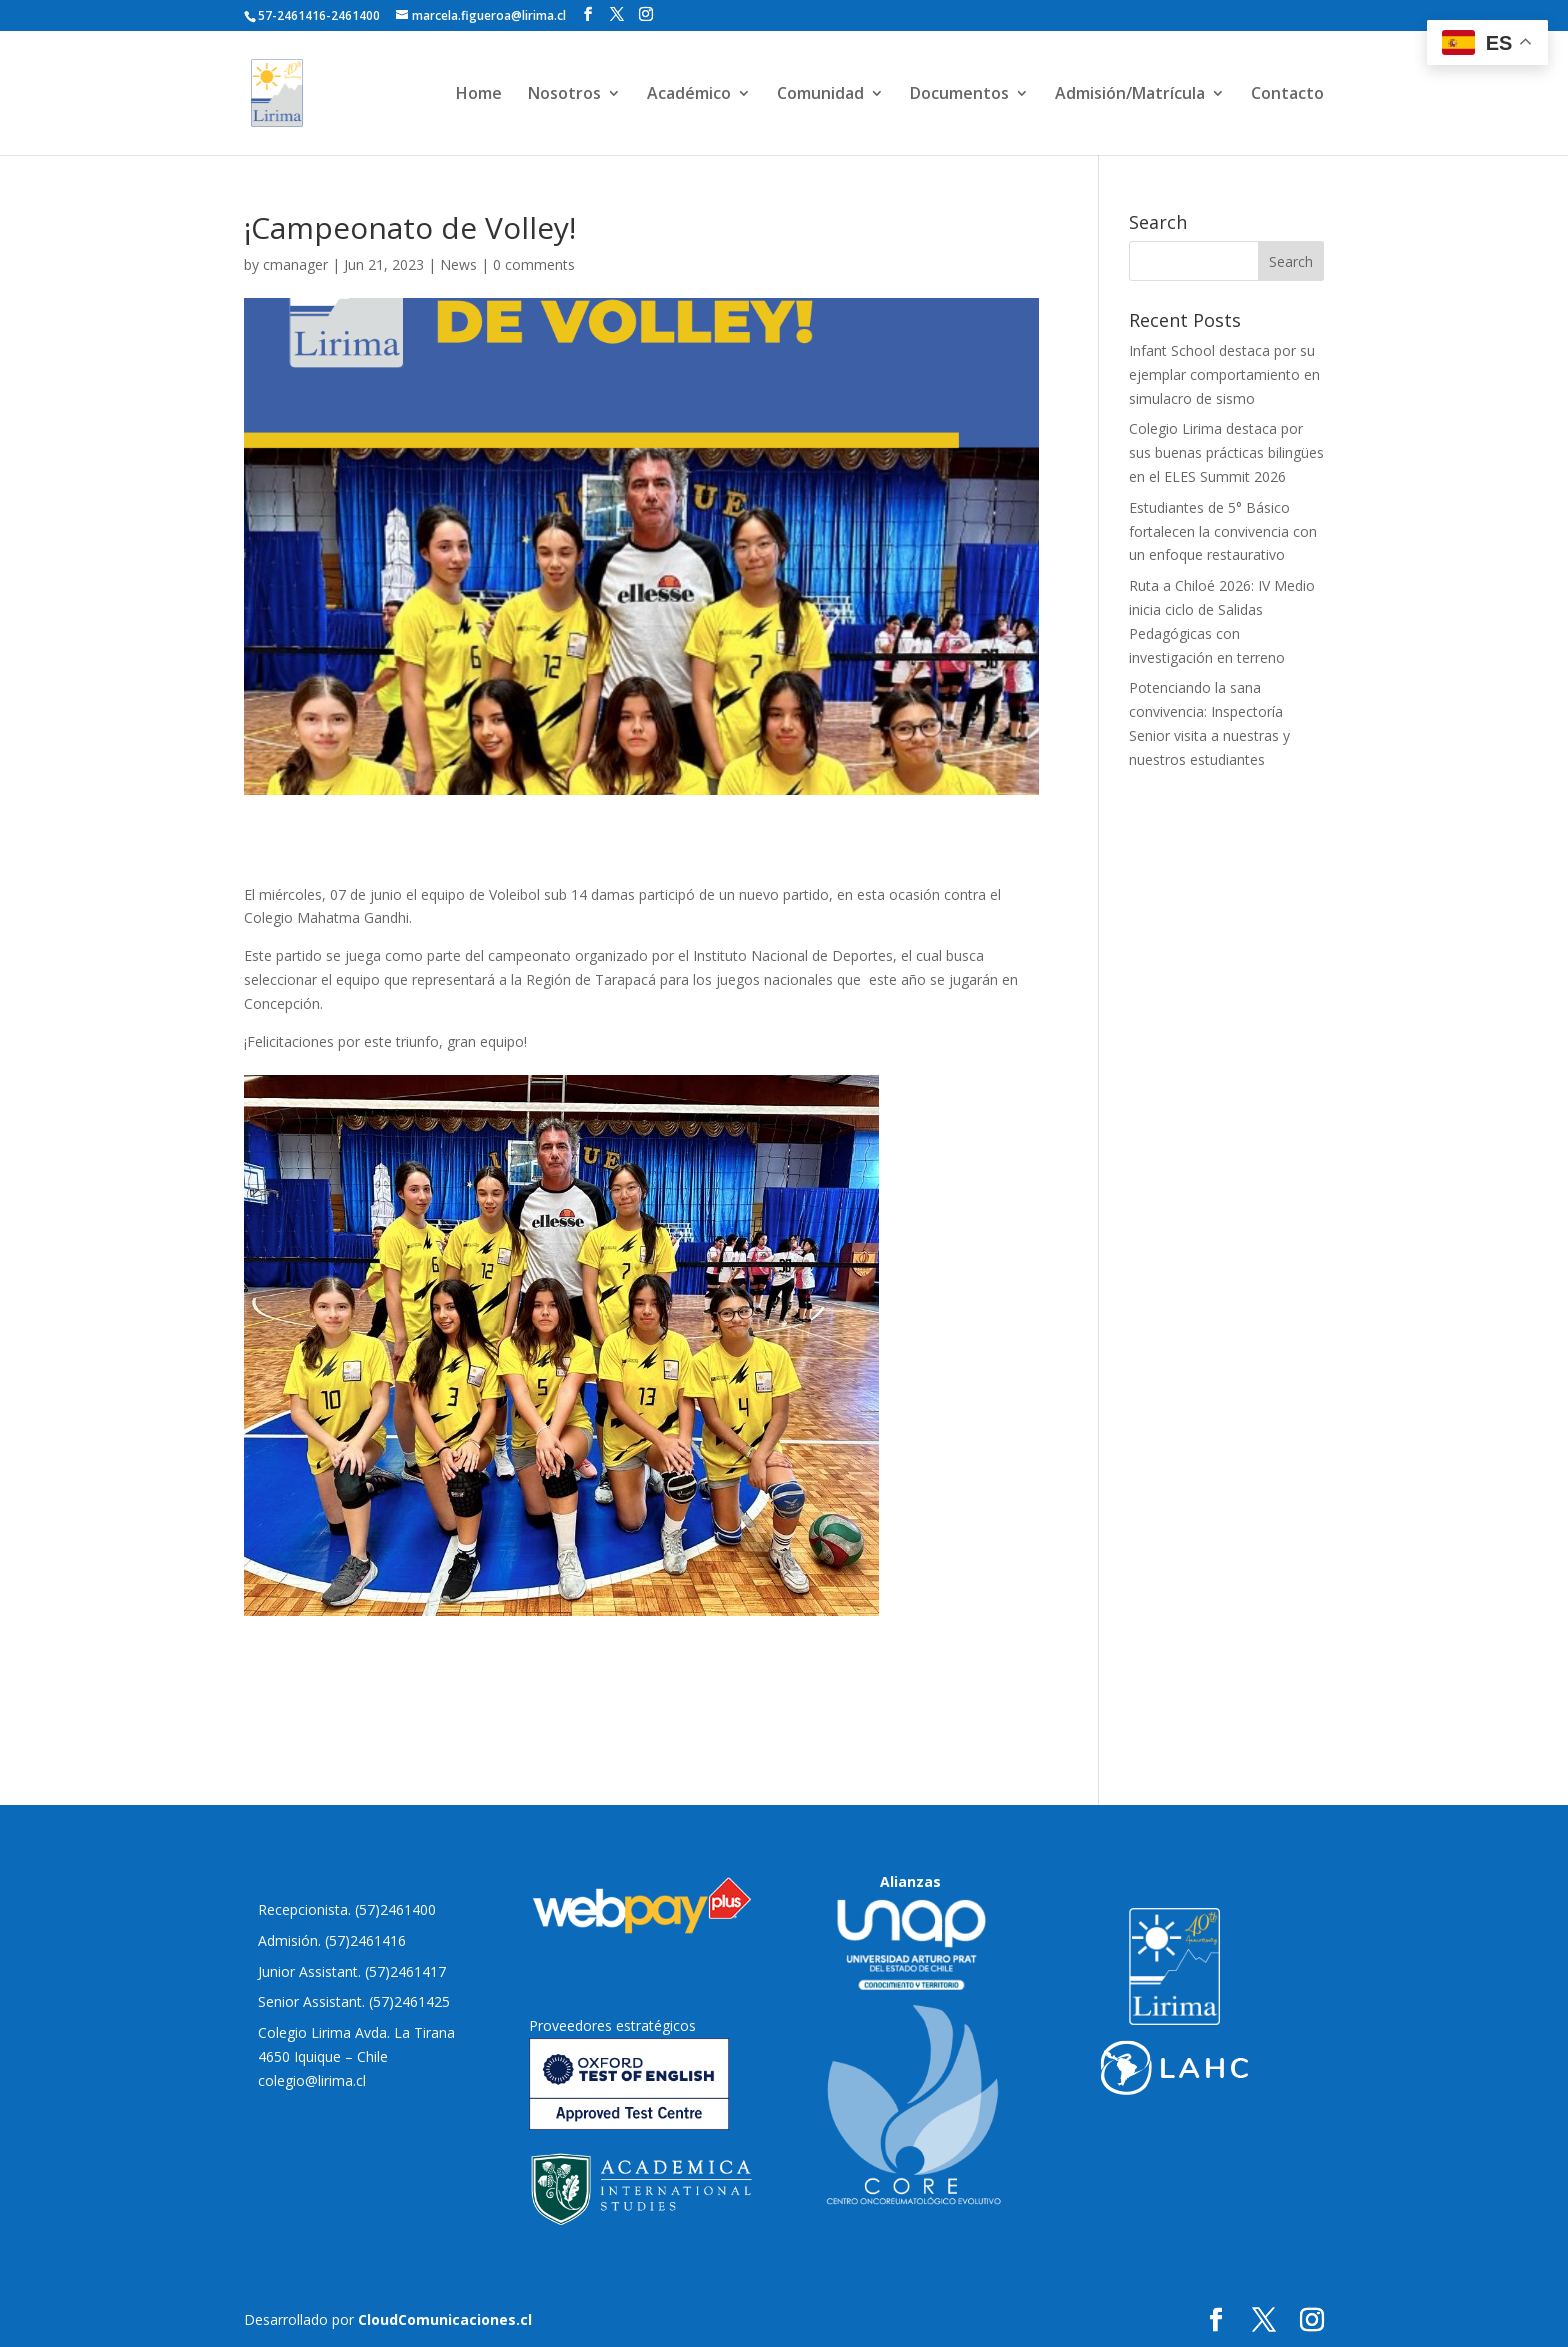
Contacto (1287, 95)
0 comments (534, 264)
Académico (689, 95)
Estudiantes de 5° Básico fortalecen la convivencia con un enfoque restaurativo (1223, 531)
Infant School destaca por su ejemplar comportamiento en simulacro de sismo (1224, 374)
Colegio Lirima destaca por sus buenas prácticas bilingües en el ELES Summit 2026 (1226, 452)
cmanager (295, 264)
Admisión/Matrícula (1130, 95)
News (458, 264)
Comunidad (820, 95)
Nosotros (564, 95)
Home (479, 95)
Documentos (959, 95)
